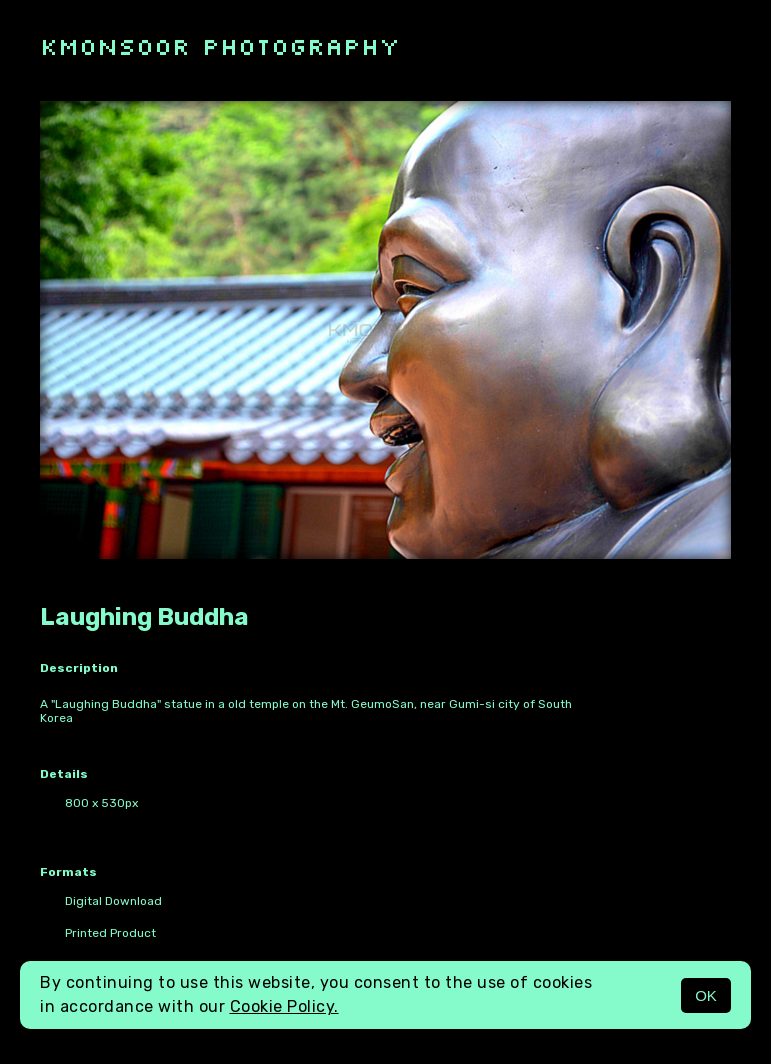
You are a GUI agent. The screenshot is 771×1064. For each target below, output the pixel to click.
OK (706, 995)
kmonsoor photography (220, 45)
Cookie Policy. (284, 1006)
